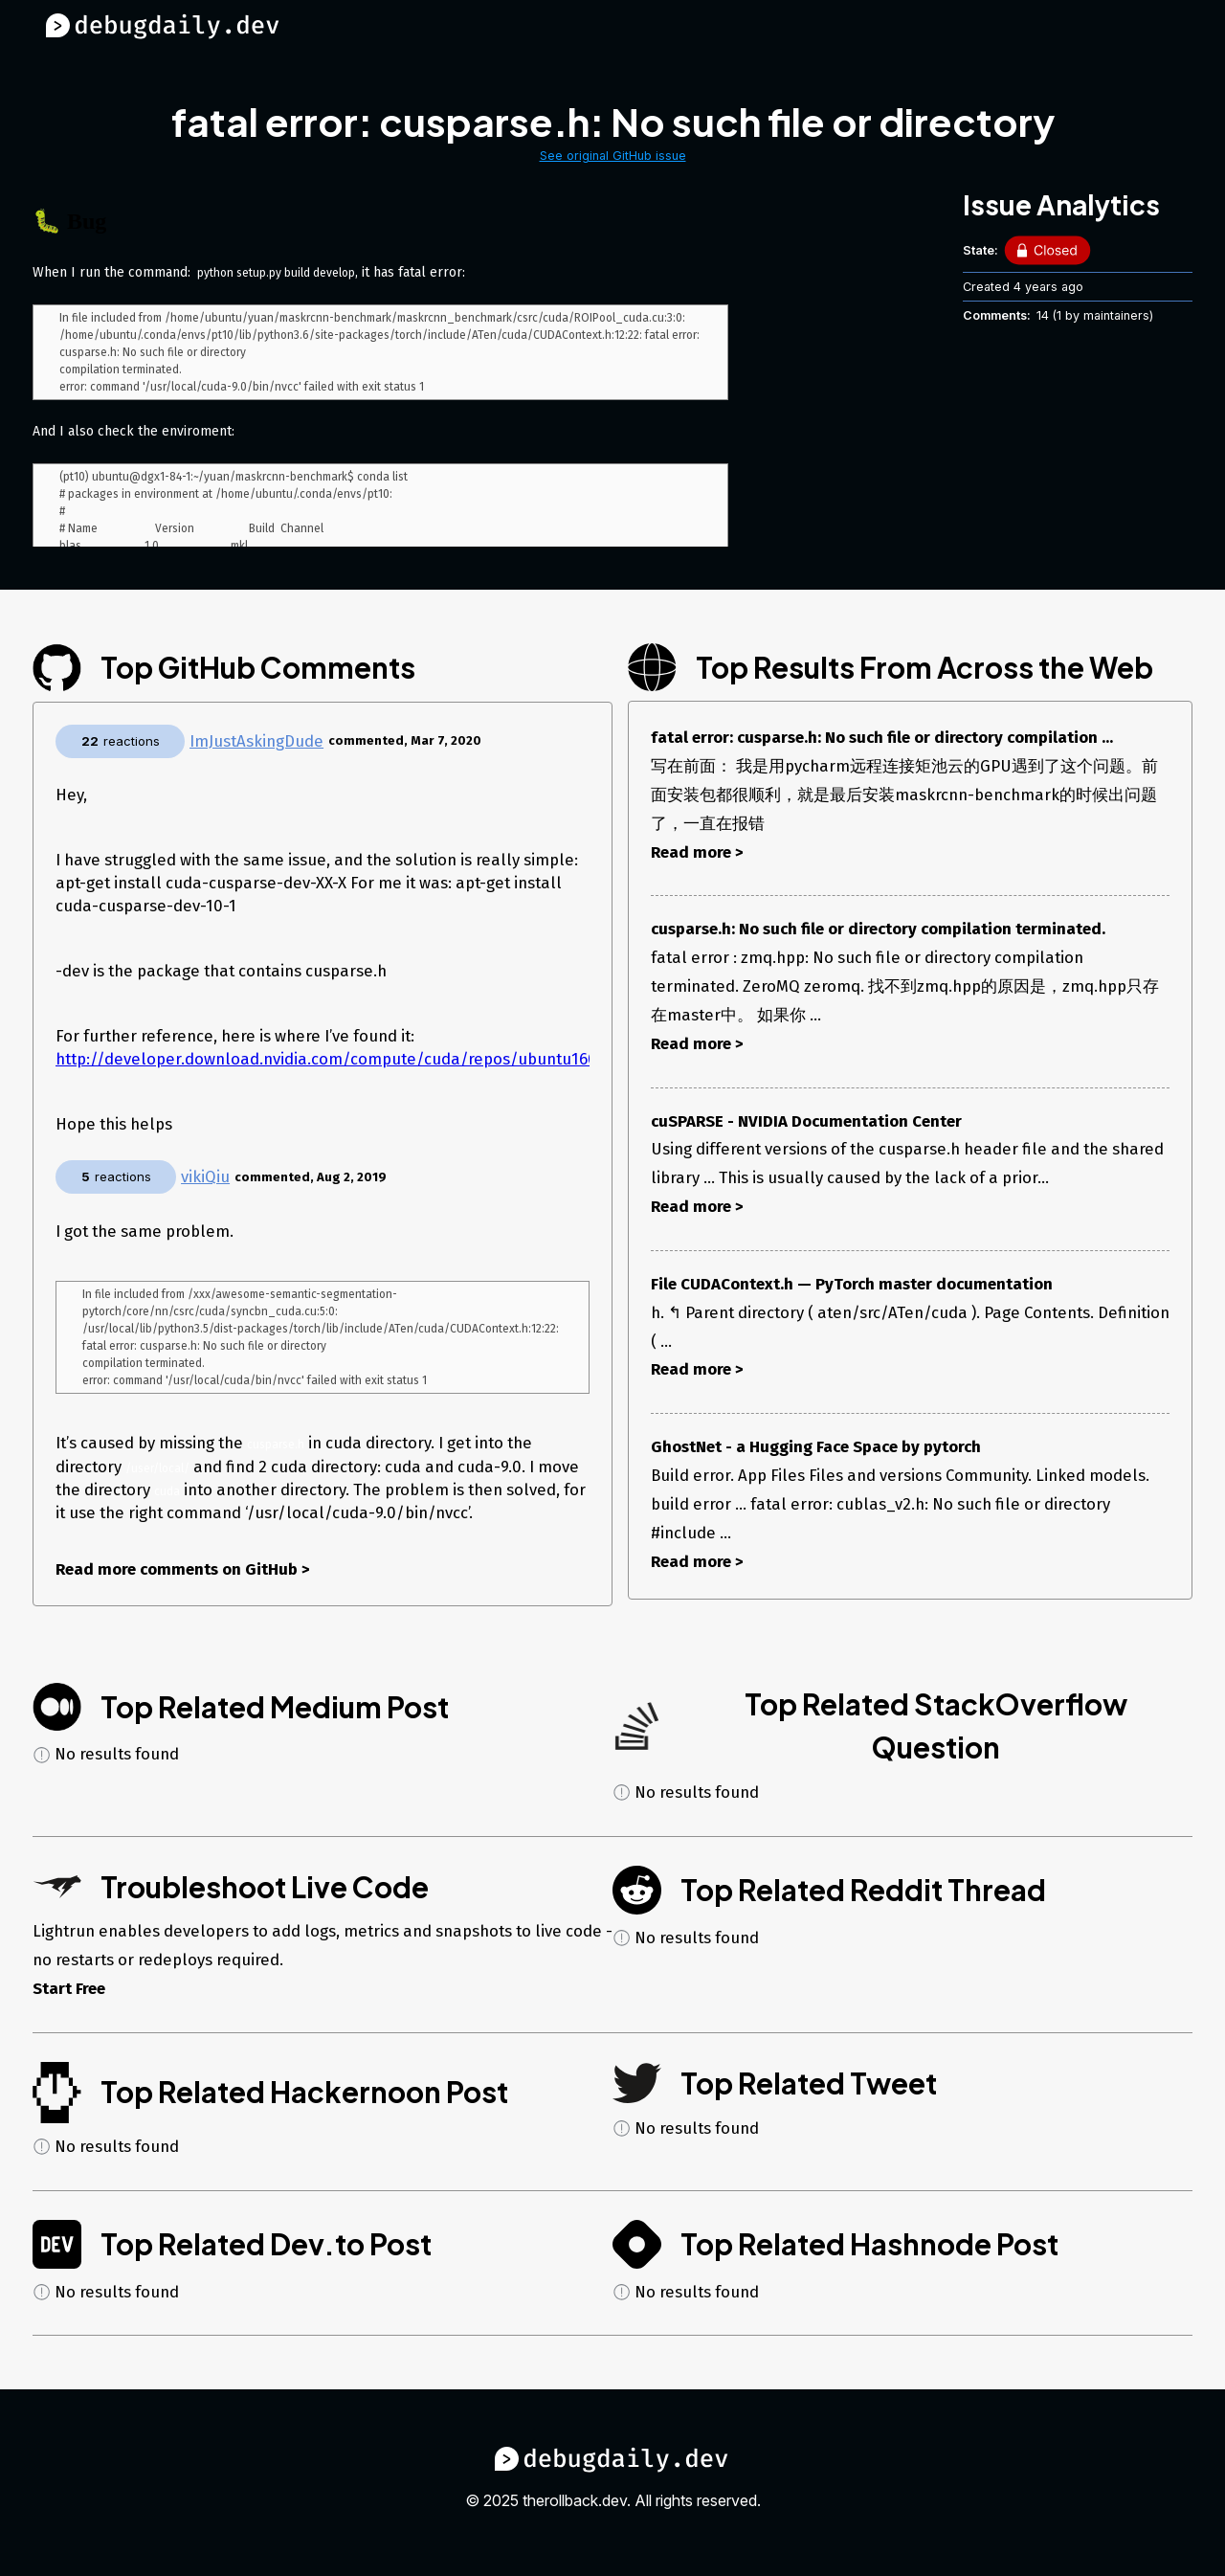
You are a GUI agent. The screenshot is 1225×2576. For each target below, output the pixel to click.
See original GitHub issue (613, 155)
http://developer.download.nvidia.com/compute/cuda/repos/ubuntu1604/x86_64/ (365, 1058)
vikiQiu (205, 1176)
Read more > (697, 852)
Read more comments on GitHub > (183, 1574)
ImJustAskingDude (256, 740)
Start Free (69, 1994)
